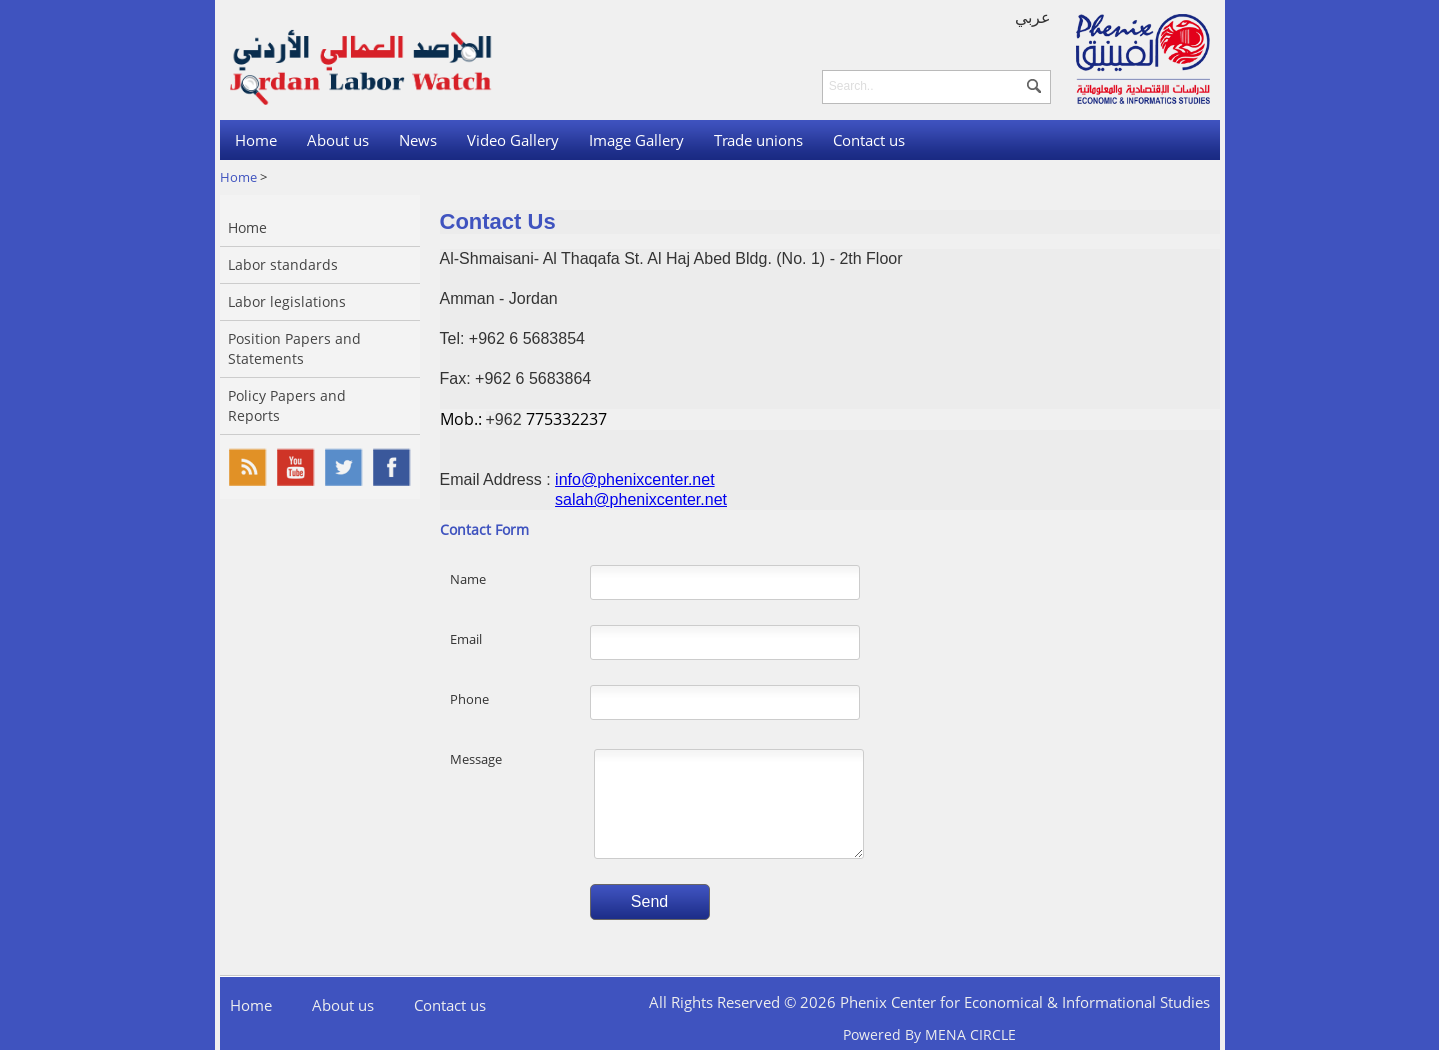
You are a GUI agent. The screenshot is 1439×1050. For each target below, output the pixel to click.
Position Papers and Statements (294, 348)
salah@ (582, 499)
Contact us (869, 140)
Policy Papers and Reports (287, 405)
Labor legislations (287, 301)
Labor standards (283, 264)
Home (256, 140)
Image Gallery (636, 140)
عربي (1033, 17)
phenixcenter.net (668, 499)
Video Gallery (513, 140)
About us (338, 140)
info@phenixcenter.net (634, 479)
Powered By (929, 1034)
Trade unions (758, 140)
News (418, 140)
